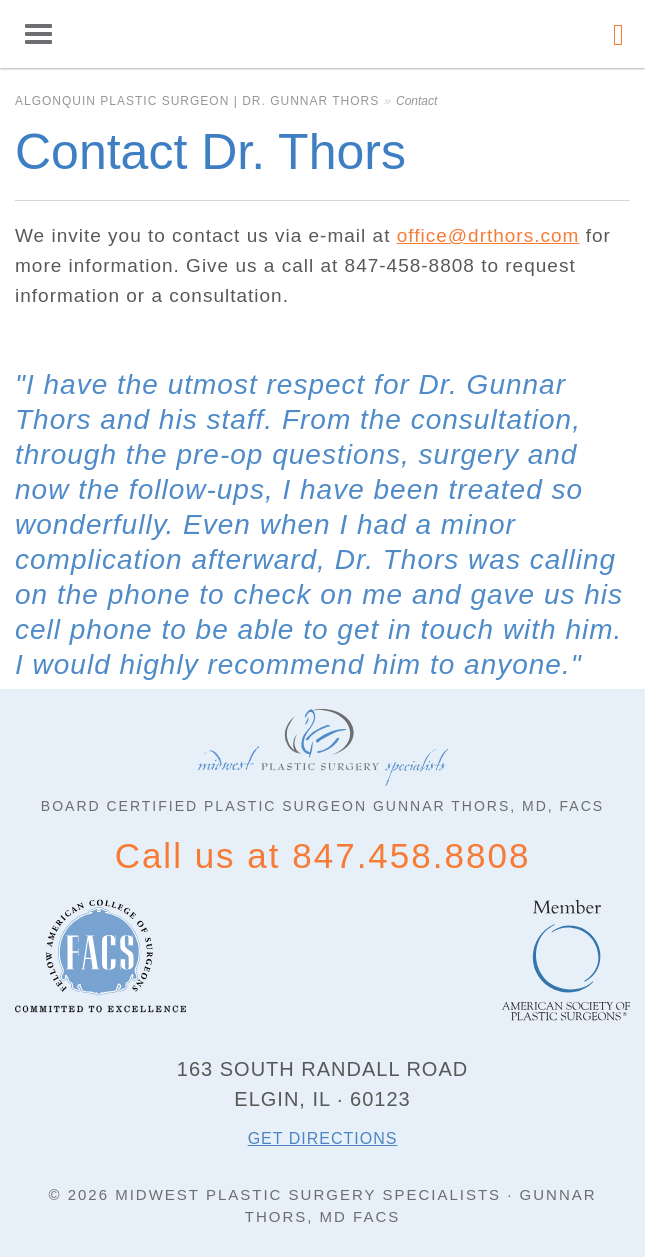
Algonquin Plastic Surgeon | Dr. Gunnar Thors (323, 34)
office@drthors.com (488, 235)
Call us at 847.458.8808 (323, 855)
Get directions (323, 1138)
